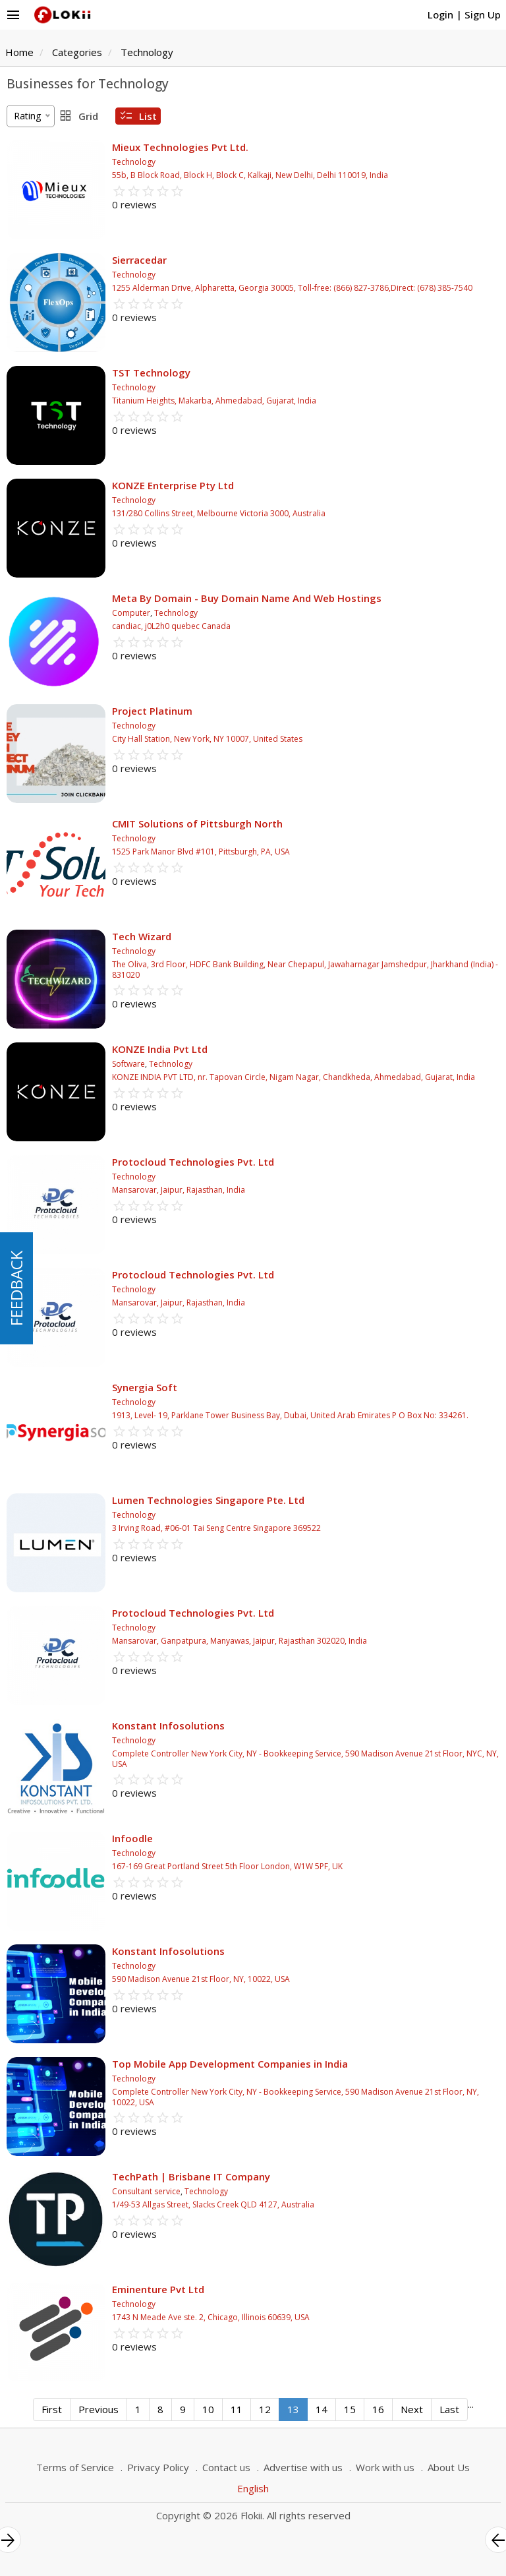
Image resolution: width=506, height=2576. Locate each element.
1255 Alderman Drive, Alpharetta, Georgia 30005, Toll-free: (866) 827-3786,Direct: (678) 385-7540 (292, 287)
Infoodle (132, 1838)
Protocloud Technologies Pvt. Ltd (193, 1161)
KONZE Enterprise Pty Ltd (173, 485)
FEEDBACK (16, 1288)
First (52, 2409)
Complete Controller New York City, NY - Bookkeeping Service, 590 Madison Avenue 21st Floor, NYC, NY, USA (305, 1759)
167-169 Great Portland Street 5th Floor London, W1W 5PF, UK (227, 1866)
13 (293, 2409)
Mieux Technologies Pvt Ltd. (180, 147)
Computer (131, 612)
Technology (147, 52)
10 (208, 2409)
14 (321, 2409)
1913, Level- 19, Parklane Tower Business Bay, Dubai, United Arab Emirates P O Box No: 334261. (290, 1415)
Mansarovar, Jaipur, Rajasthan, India (178, 1189)
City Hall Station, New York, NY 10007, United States (207, 738)
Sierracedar (139, 259)
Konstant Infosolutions (168, 1725)
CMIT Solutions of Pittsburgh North (197, 823)
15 (350, 2409)
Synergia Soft (144, 1387)
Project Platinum (152, 710)
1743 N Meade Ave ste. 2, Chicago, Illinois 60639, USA (211, 2317)
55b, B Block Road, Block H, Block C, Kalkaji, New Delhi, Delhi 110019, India (250, 175)
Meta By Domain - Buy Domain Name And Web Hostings (246, 598)
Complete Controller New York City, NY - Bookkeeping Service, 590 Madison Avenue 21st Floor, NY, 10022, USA (295, 2097)
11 (236, 2409)
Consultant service (146, 2191)
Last (449, 2409)
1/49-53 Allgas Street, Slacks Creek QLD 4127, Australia (213, 2204)
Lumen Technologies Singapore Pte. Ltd (208, 1500)
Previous (98, 2409)
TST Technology (151, 372)
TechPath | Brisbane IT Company (191, 2176)
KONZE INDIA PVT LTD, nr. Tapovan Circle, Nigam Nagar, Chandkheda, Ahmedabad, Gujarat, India (293, 1077)
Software (128, 1063)
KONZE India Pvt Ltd (160, 1049)
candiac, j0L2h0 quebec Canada (171, 626)
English (253, 2488)
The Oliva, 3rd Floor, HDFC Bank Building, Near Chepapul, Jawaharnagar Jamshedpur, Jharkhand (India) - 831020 (305, 969)
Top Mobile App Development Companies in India (230, 2063)
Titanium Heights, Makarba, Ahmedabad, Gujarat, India (214, 400)
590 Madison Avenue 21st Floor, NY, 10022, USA (201, 1979)
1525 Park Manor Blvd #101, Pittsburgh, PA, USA (201, 851)
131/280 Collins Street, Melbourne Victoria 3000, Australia (218, 513)
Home (19, 52)
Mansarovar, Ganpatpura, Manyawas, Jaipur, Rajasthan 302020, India (239, 1640)
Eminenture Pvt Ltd (158, 2289)
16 (378, 2409)
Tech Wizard (141, 936)
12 (265, 2409)
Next (412, 2409)
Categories (77, 52)
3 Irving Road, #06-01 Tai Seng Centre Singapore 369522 (216, 1528)
